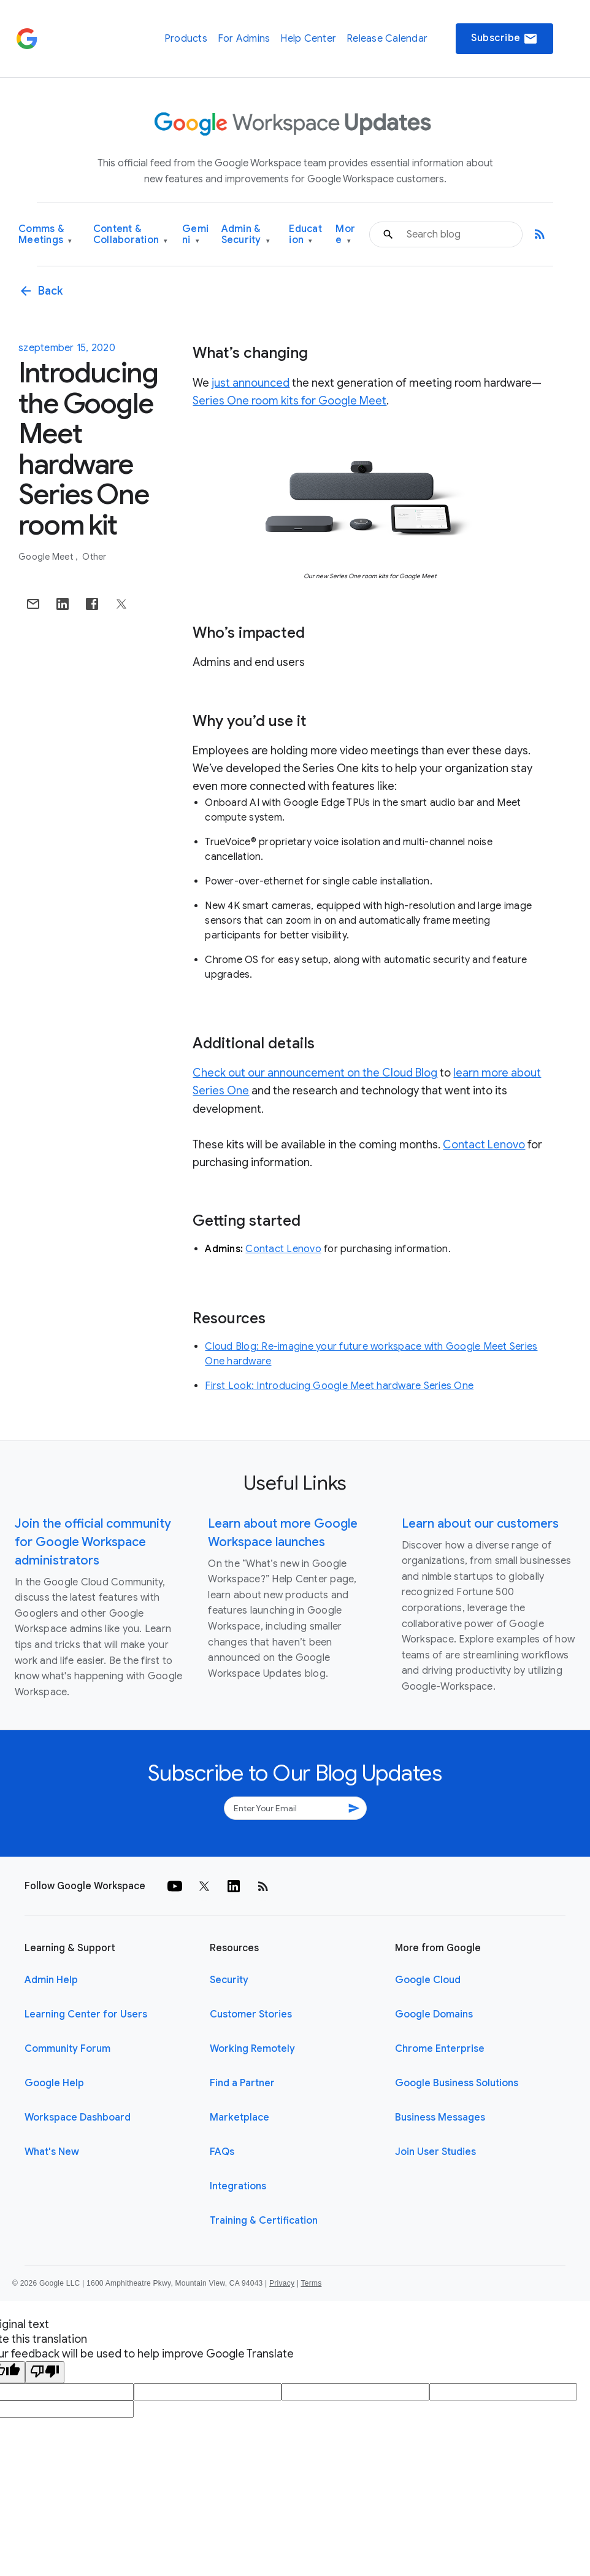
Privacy (281, 2283)
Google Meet (46, 556)
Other (94, 556)
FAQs (222, 2152)
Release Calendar (387, 39)
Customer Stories (251, 2014)
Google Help (54, 2083)
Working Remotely (252, 2049)
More (345, 234)
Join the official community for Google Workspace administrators (93, 1542)
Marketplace (239, 2117)
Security (229, 1980)
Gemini (195, 234)
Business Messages (440, 2117)
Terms (311, 2283)
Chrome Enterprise (440, 2049)
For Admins (244, 39)
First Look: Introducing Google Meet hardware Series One (339, 1386)
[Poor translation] (44, 2372)
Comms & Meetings (45, 234)
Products (185, 39)
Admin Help (51, 1980)
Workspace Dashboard (78, 2117)
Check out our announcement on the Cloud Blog (315, 1073)
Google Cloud (428, 1980)
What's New (52, 2152)
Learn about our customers (480, 1523)
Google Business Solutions (456, 2083)
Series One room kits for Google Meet (289, 401)
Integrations (238, 2186)
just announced (250, 383)
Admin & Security (245, 234)
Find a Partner (242, 2083)
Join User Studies (435, 2152)
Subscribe (504, 38)
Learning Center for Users (86, 2014)
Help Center (308, 39)
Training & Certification (264, 2220)
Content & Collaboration (130, 234)
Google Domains (434, 2014)
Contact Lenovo (484, 1144)
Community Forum (67, 2049)
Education (305, 234)
